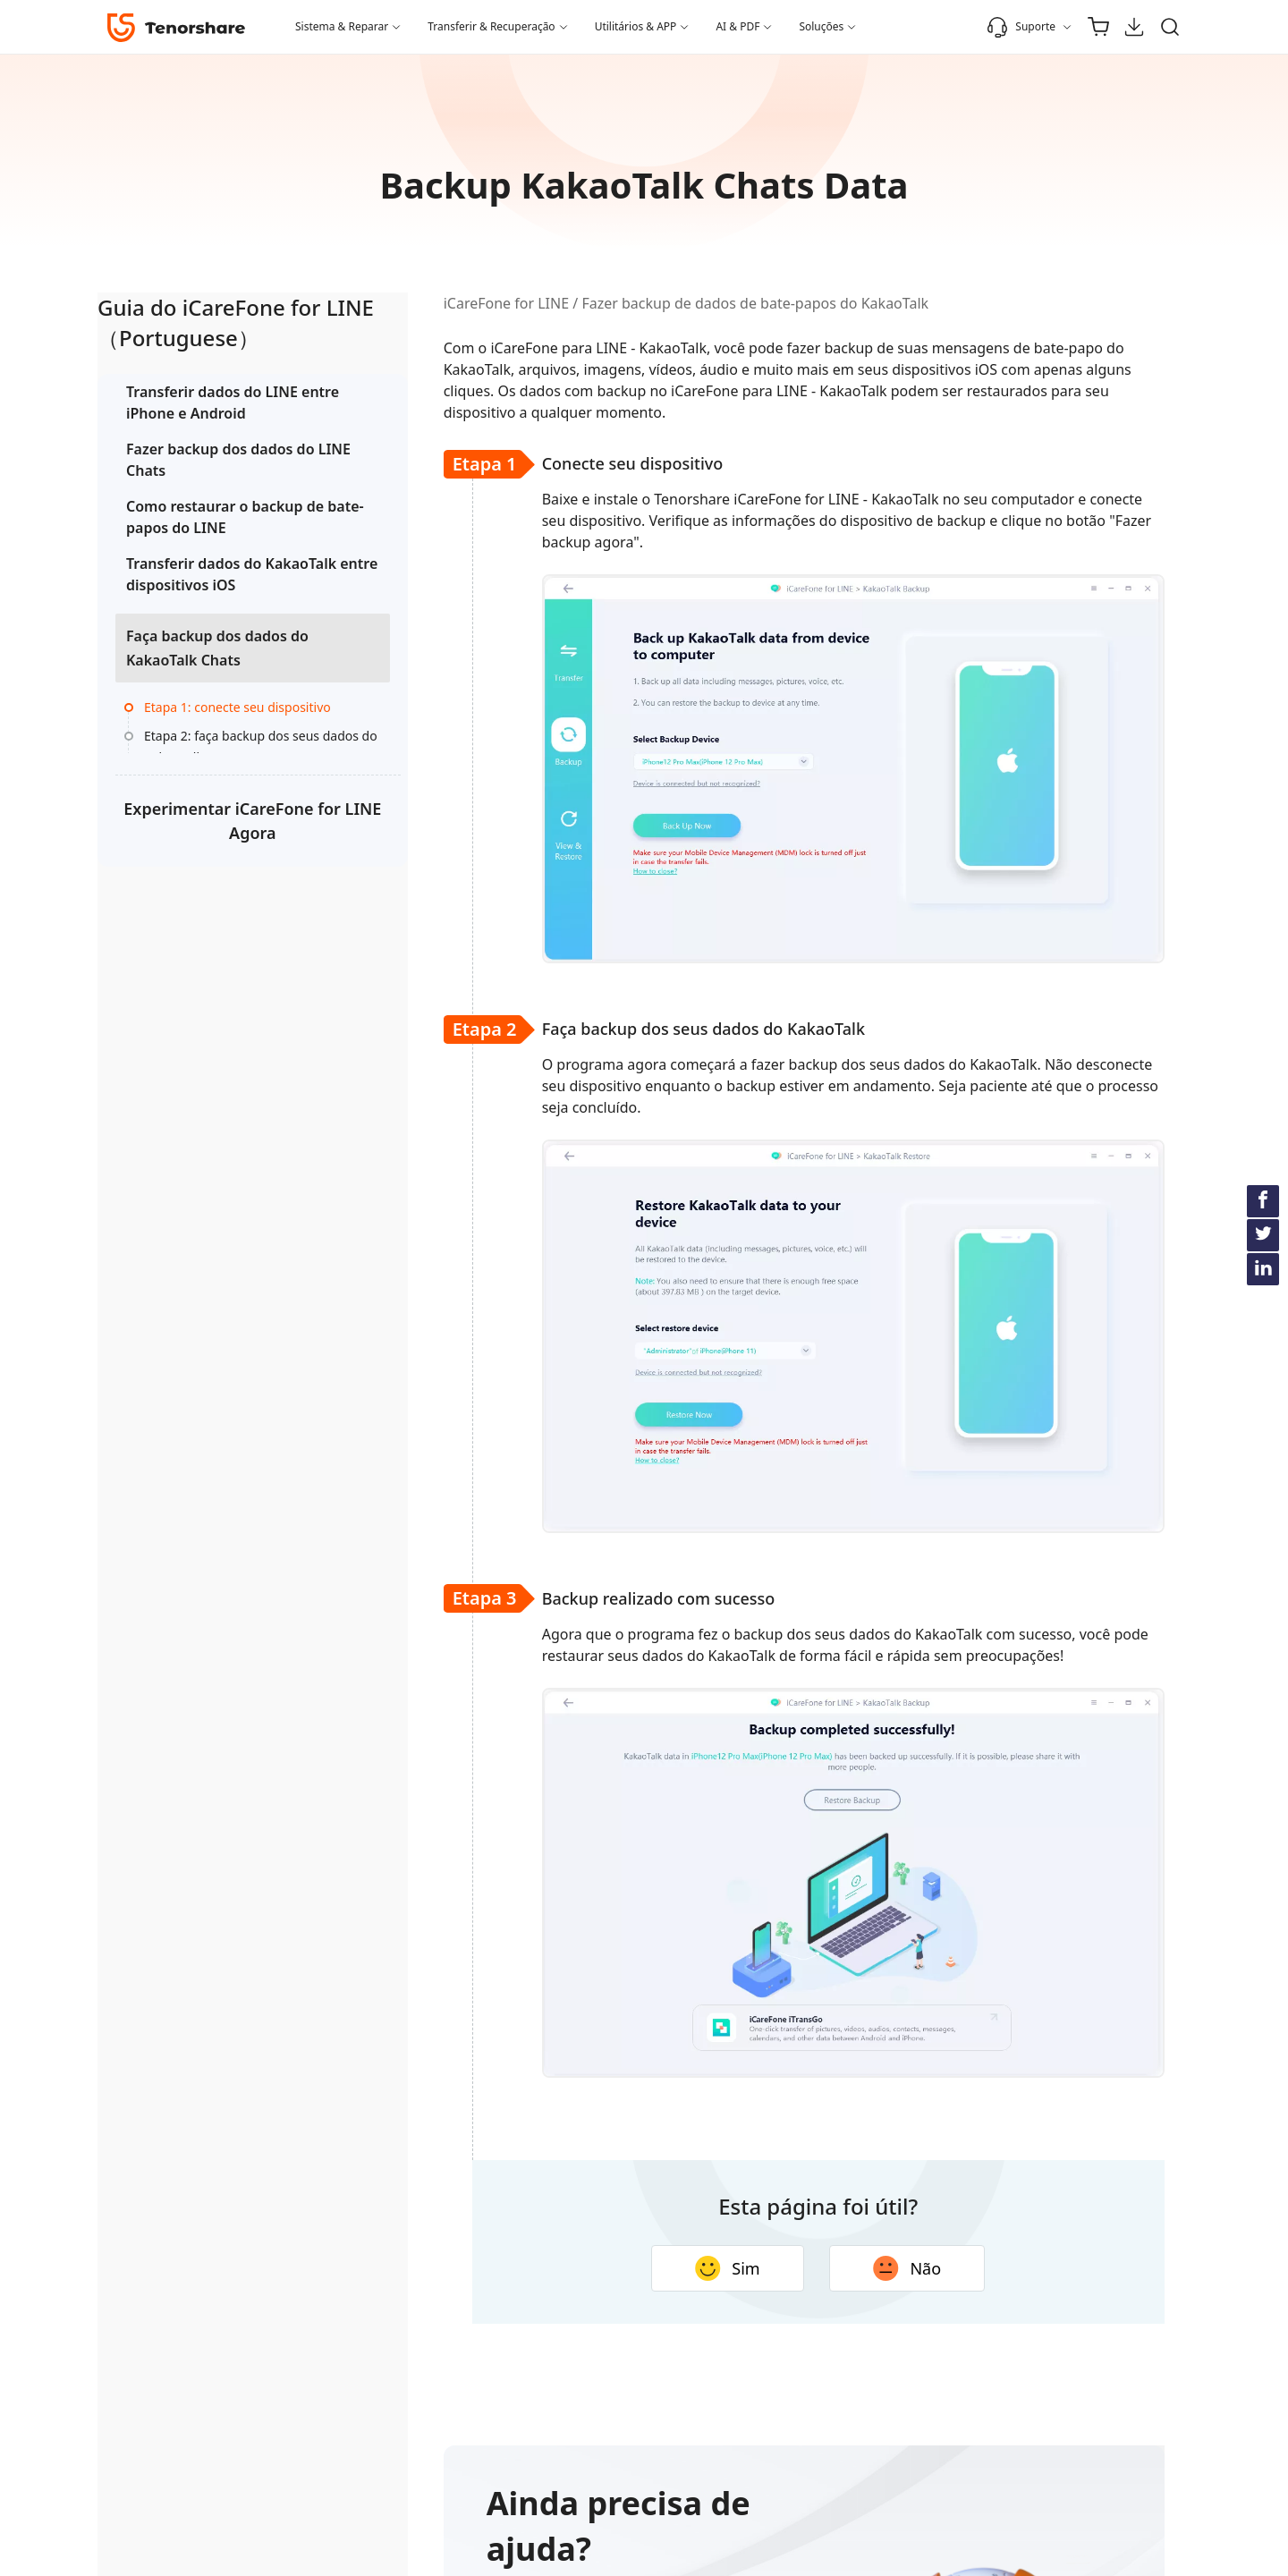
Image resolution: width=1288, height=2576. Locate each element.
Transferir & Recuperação (491, 26)
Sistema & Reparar (341, 26)
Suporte (1021, 27)
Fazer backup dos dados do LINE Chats (220, 459)
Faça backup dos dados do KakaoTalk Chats (217, 669)
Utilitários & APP (636, 26)
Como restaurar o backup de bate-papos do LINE (214, 517)
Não (848, 2268)
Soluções (821, 26)
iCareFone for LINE (446, 303)
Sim (668, 2268)
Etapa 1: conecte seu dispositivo (204, 740)
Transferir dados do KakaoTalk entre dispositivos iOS (193, 585)
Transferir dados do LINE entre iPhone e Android (212, 402)
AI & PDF (737, 26)
